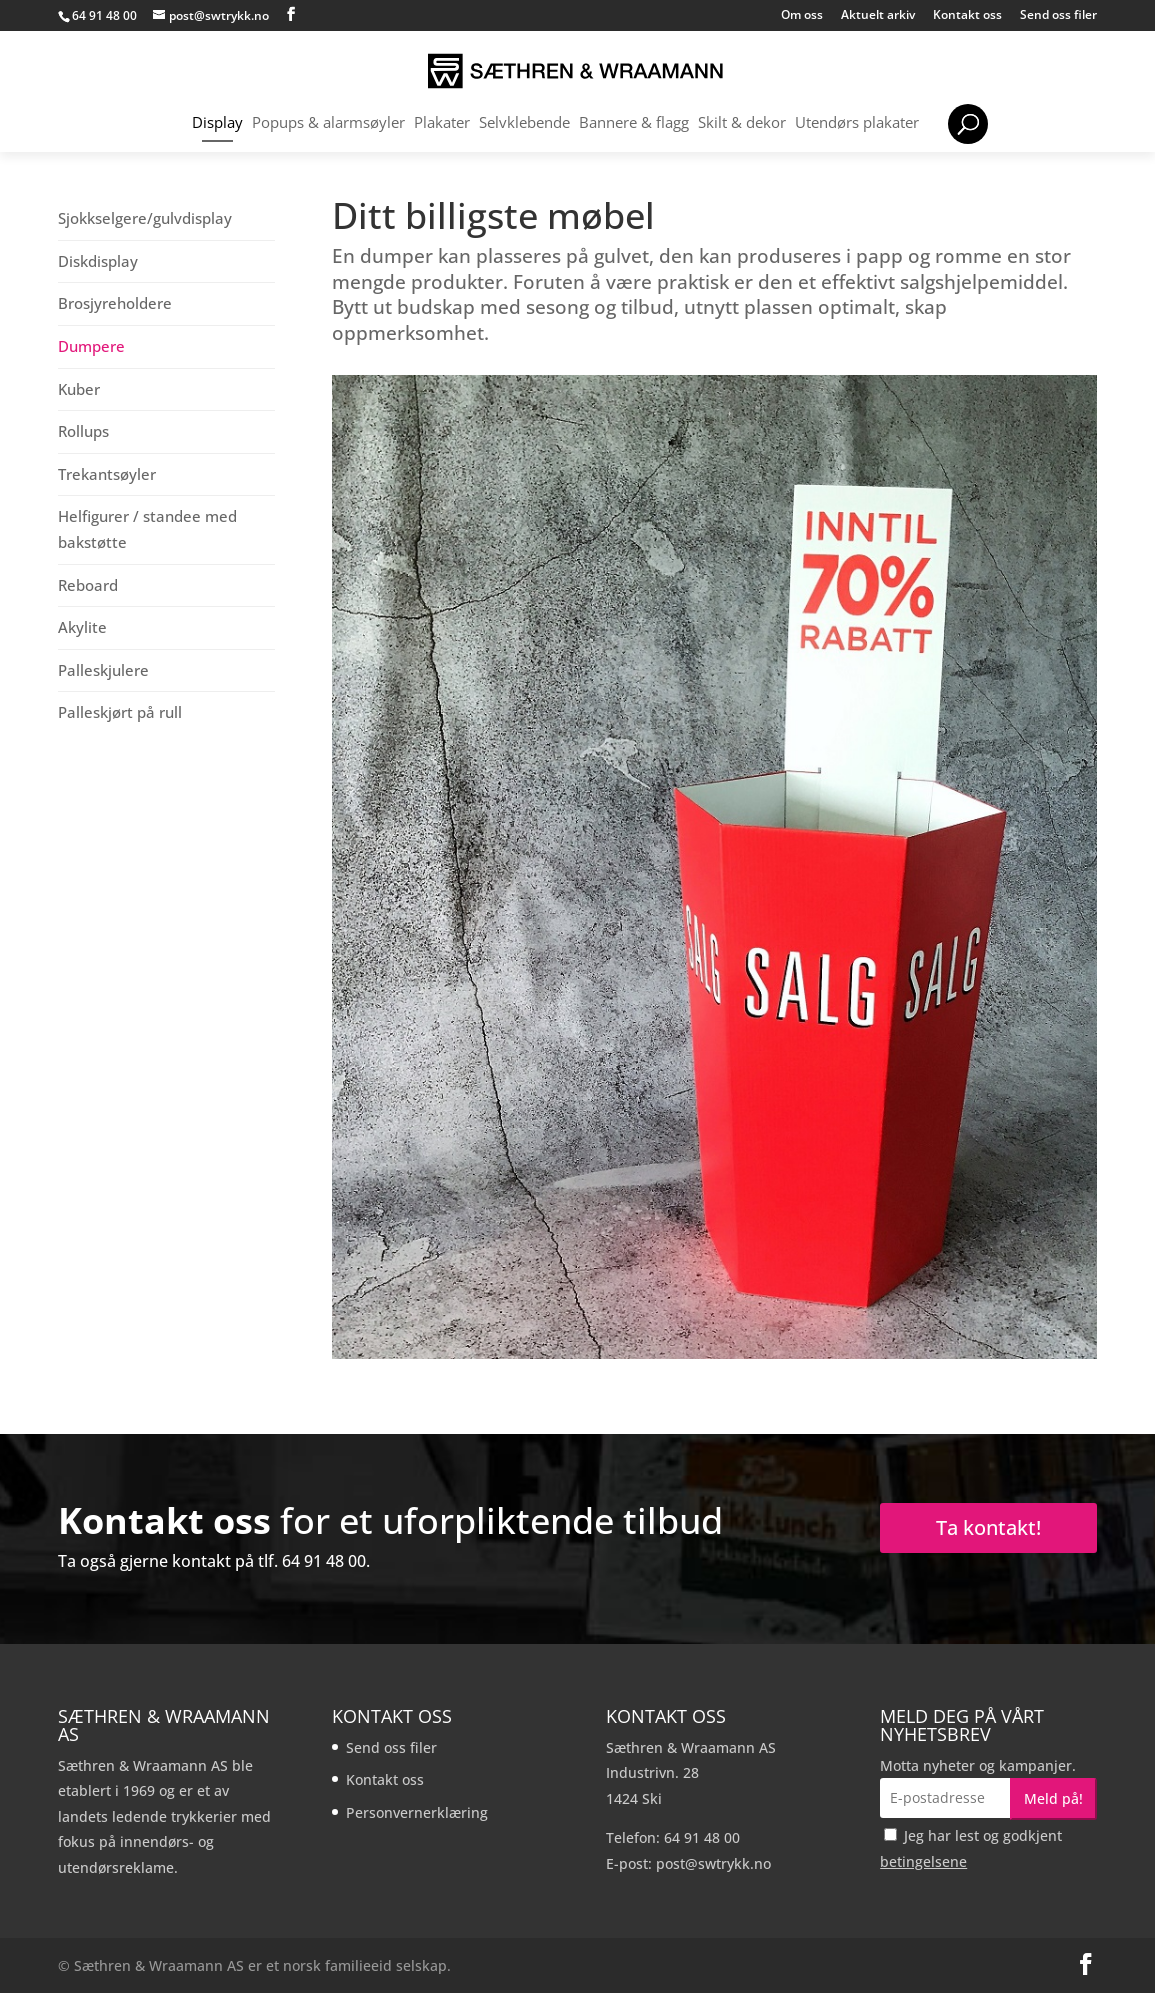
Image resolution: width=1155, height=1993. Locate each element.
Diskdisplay (98, 261)
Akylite (82, 627)
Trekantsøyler (107, 474)
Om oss (802, 16)
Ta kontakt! (988, 1527)
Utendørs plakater (857, 123)
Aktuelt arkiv (878, 16)
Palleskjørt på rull (120, 712)
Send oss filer (1058, 16)
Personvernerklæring (417, 1812)
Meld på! (1053, 1798)
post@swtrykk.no (713, 1863)
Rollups (83, 431)
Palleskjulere (103, 670)
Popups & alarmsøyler (328, 123)
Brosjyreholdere (115, 303)
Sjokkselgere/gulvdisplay (145, 218)
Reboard (88, 585)
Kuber (79, 389)
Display (217, 123)
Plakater (442, 123)
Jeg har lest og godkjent (971, 1848)
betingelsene (923, 1861)
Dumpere (91, 346)
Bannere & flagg (634, 123)
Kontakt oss (967, 16)
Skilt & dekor (742, 123)
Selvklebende (524, 123)
